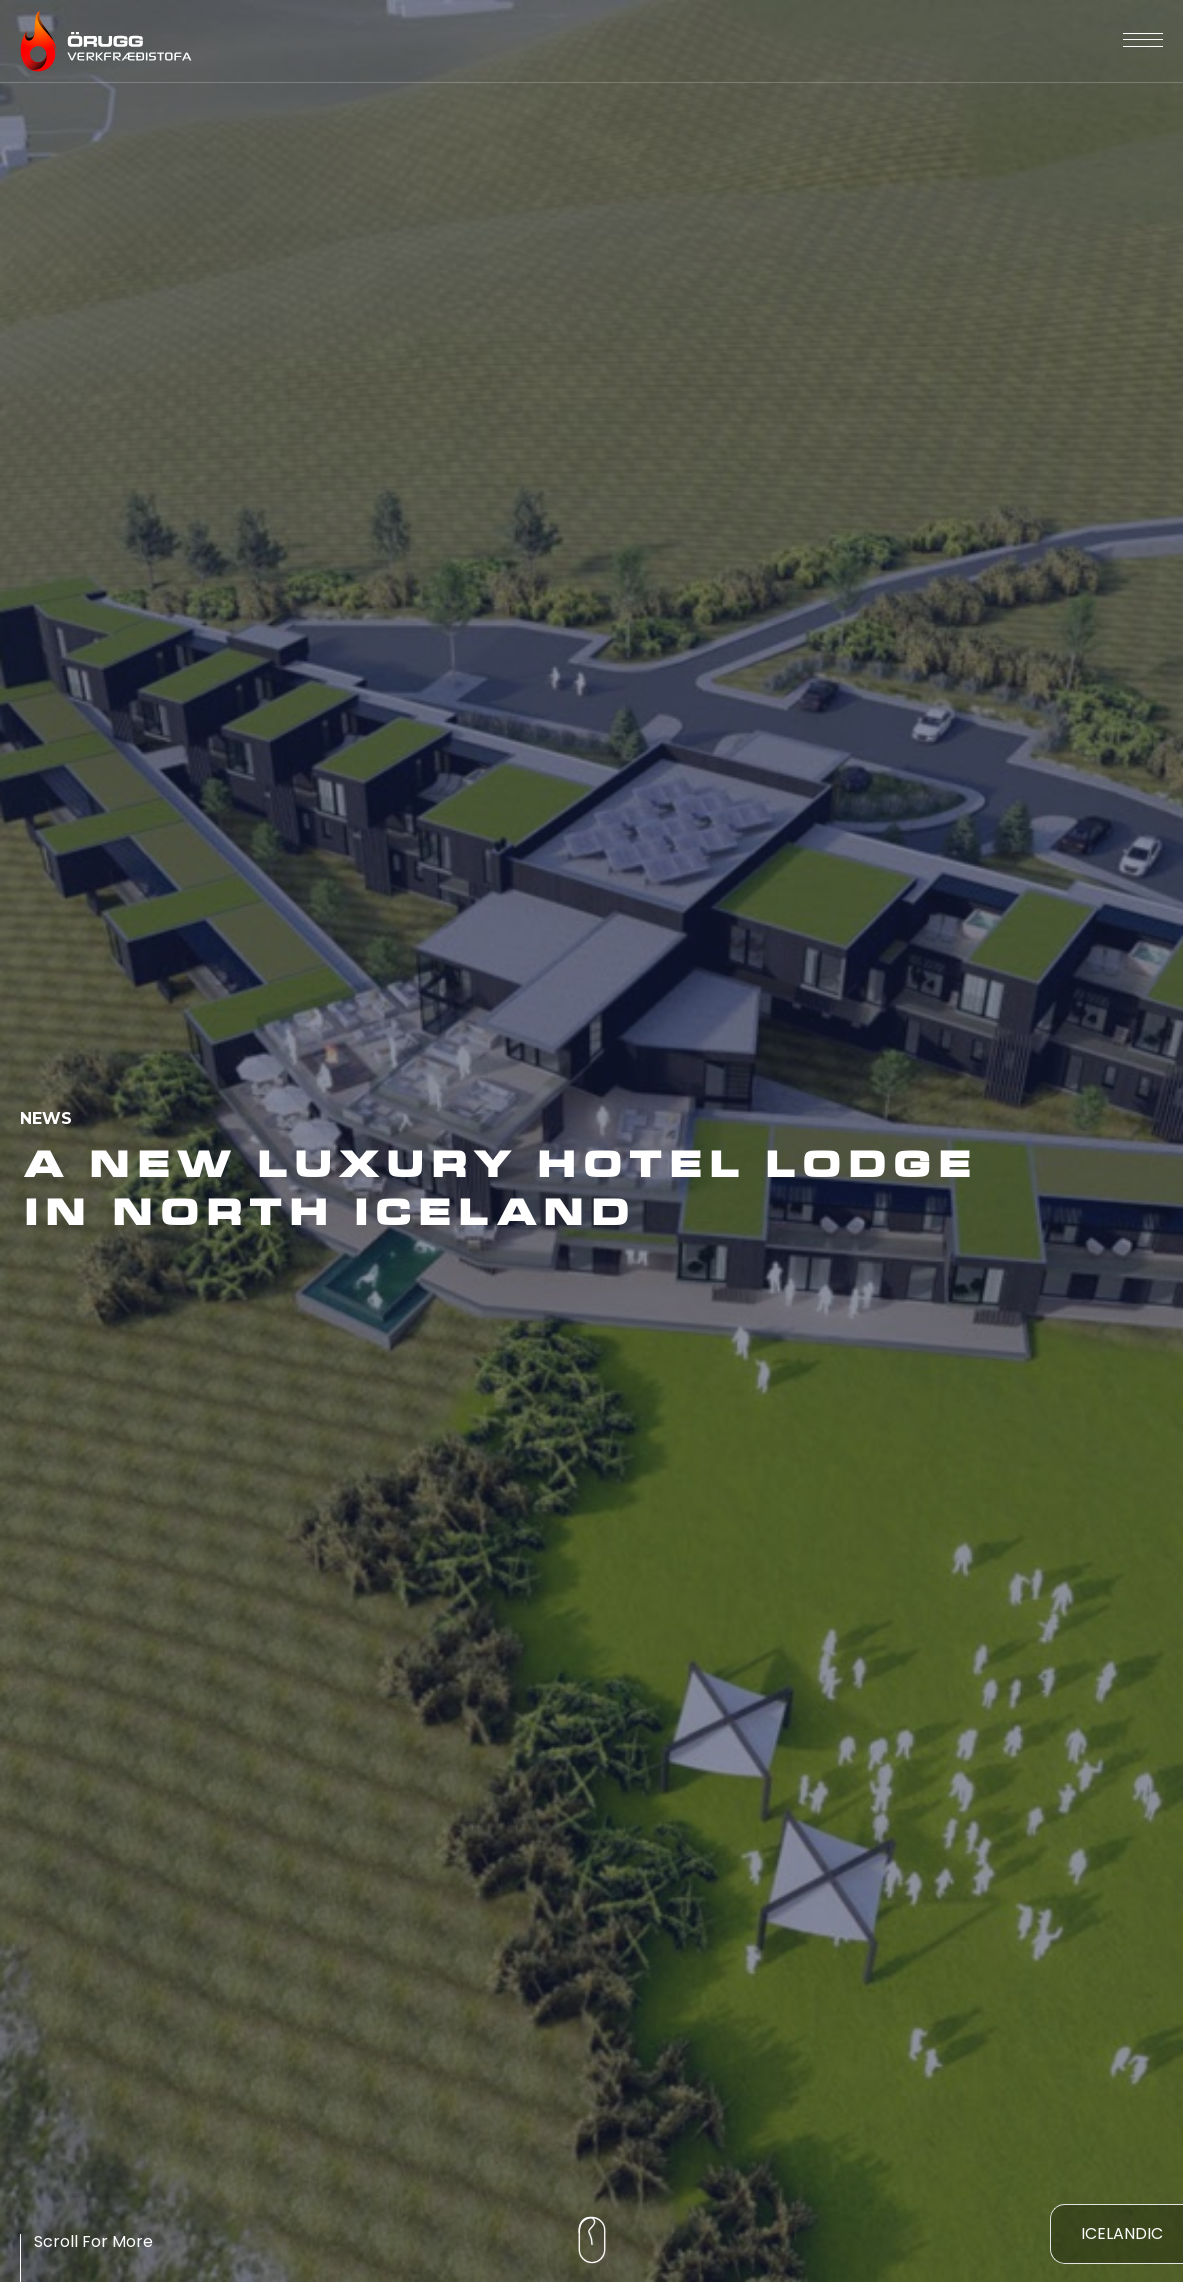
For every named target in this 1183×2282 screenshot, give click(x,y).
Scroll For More (93, 2241)
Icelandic (1122, 2233)
